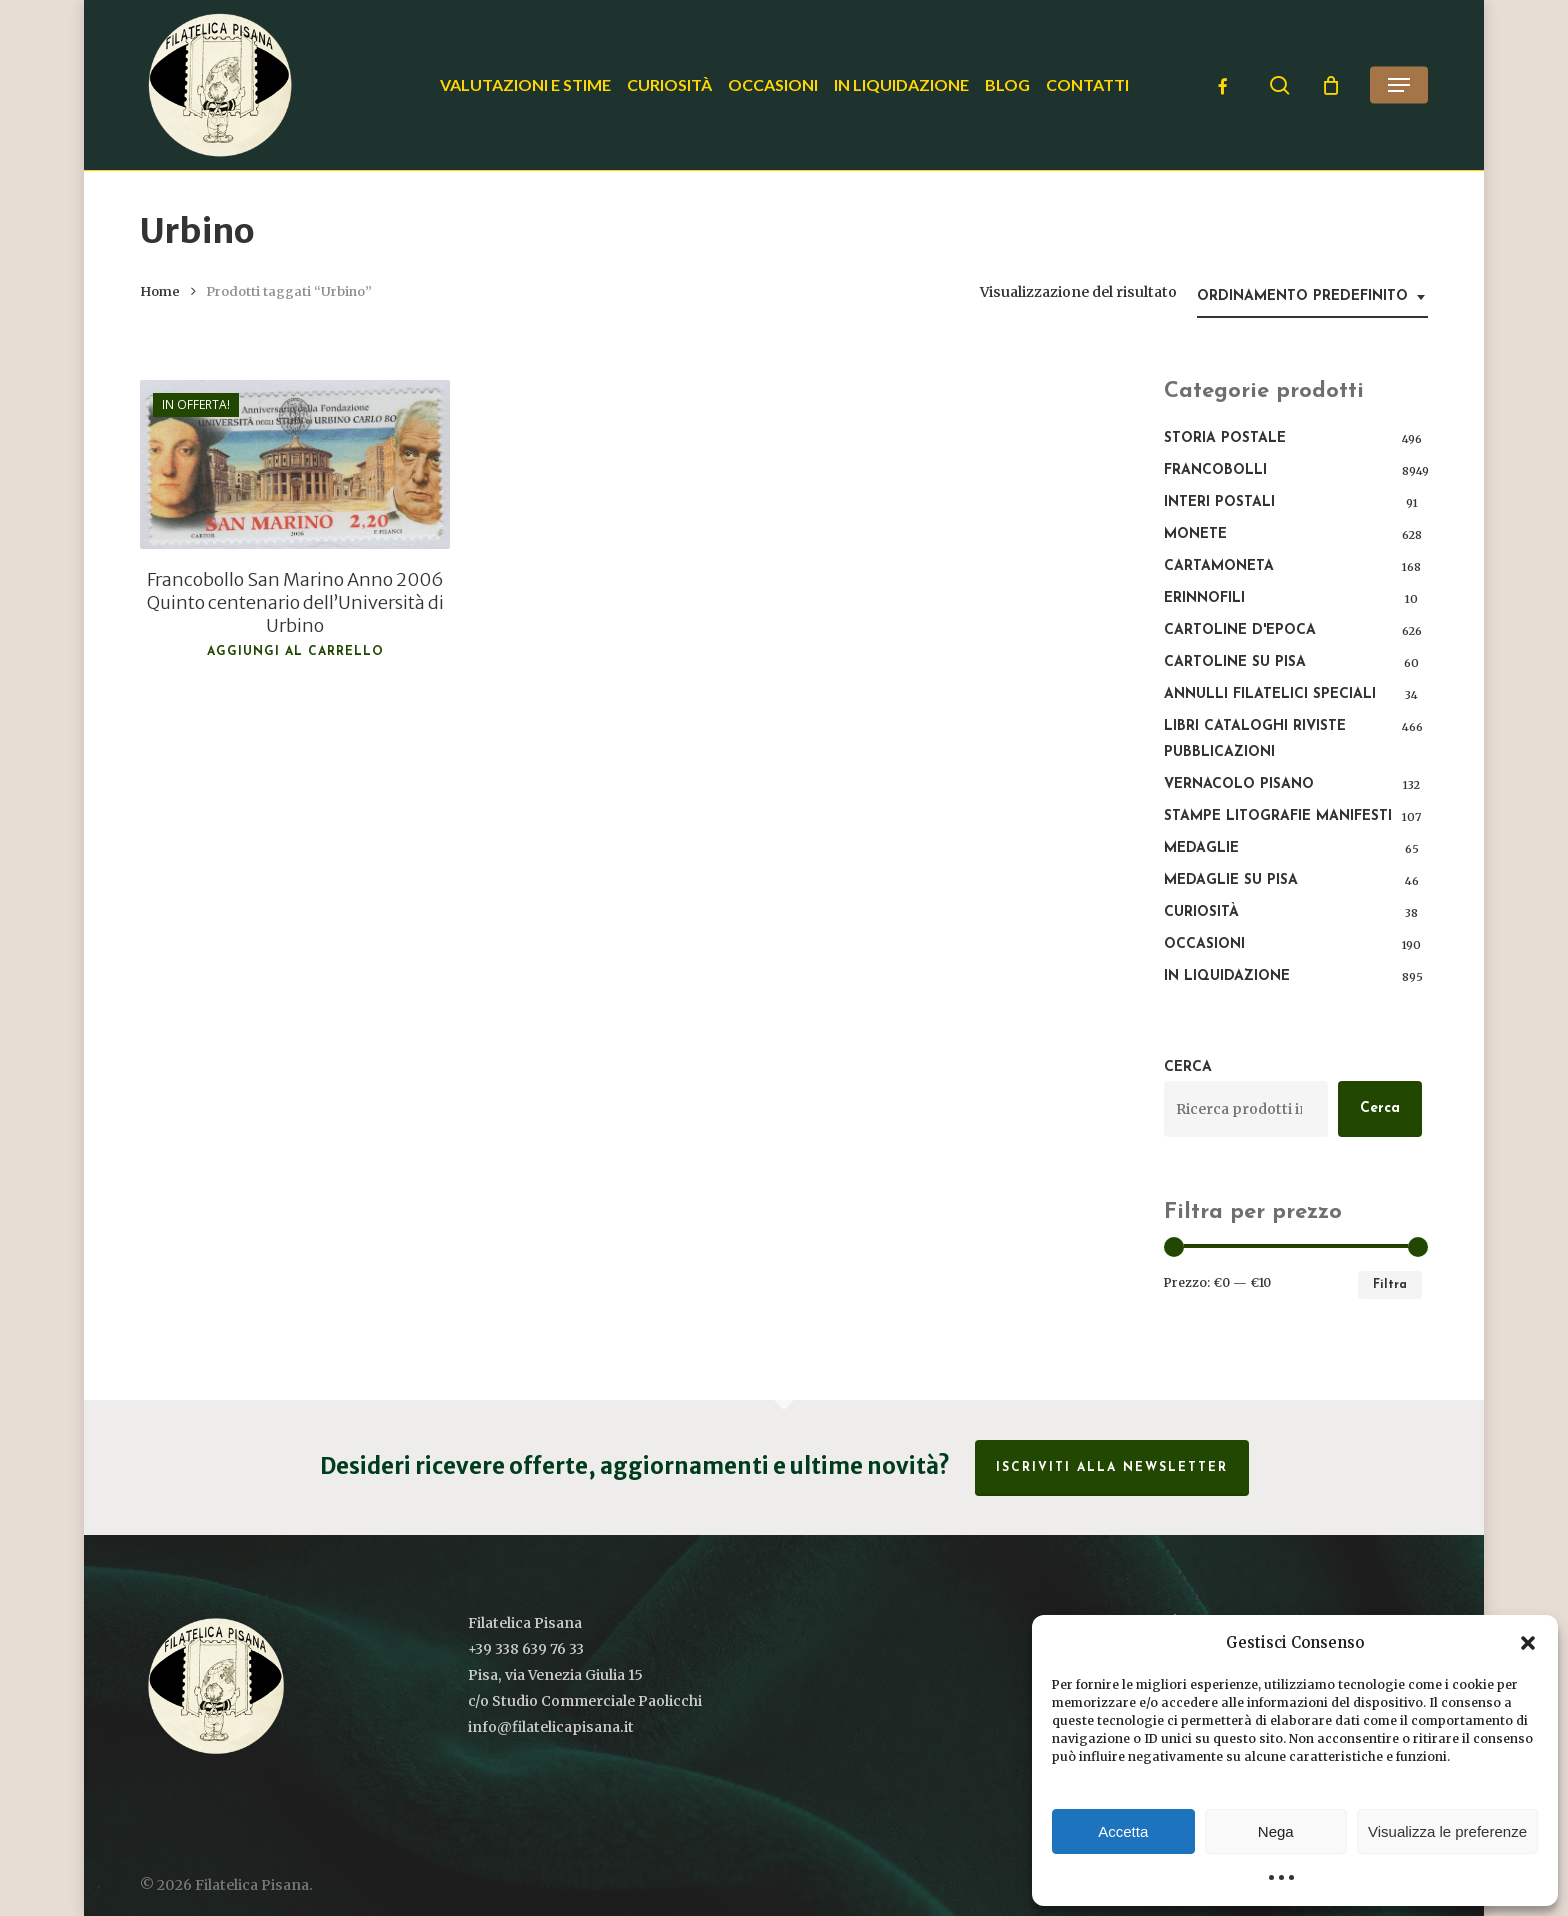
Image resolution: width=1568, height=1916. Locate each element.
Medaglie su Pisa (1231, 880)
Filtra (1390, 1285)
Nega (1276, 1831)
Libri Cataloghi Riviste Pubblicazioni (1255, 739)
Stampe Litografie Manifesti (1278, 816)
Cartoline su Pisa (1235, 662)
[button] (1528, 1643)
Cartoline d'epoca (1240, 630)
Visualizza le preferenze (1447, 1831)
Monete (1195, 534)
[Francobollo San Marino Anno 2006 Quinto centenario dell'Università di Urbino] (295, 464)
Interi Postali (1219, 502)
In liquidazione (1227, 976)
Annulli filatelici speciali (1270, 694)
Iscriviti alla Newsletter (1112, 1468)
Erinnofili (1204, 598)
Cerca (1188, 1067)
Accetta (1123, 1831)
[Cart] (1331, 85)
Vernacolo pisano (1239, 784)
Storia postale (1225, 438)
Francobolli (1215, 470)
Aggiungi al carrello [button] (295, 652)
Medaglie (1201, 848)
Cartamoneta (1219, 566)
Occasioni (1204, 944)
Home (160, 291)
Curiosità (1201, 912)
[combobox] (1312, 297)
